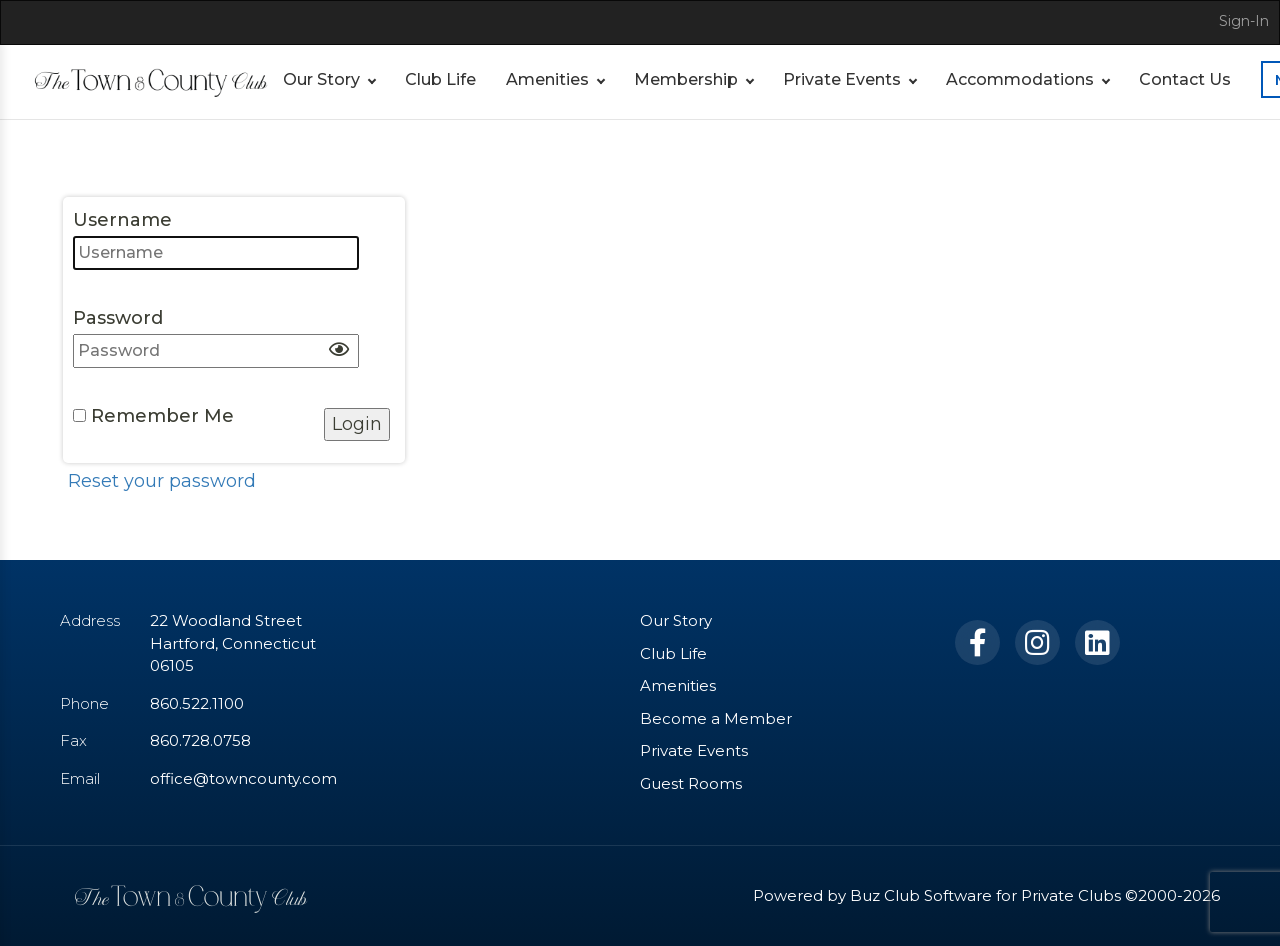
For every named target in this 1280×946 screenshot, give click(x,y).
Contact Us (1185, 79)
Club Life (440, 79)
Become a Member (716, 718)
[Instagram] (1037, 642)
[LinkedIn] (1097, 642)
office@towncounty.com (243, 778)
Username (216, 239)
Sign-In (1244, 21)
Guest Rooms (691, 783)
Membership (686, 79)
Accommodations (1020, 79)
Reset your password (162, 481)
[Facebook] (977, 642)
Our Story (321, 79)
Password (216, 337)
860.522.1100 (197, 703)
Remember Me (153, 416)
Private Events (842, 79)
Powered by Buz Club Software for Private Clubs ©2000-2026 (986, 895)
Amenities (547, 79)
